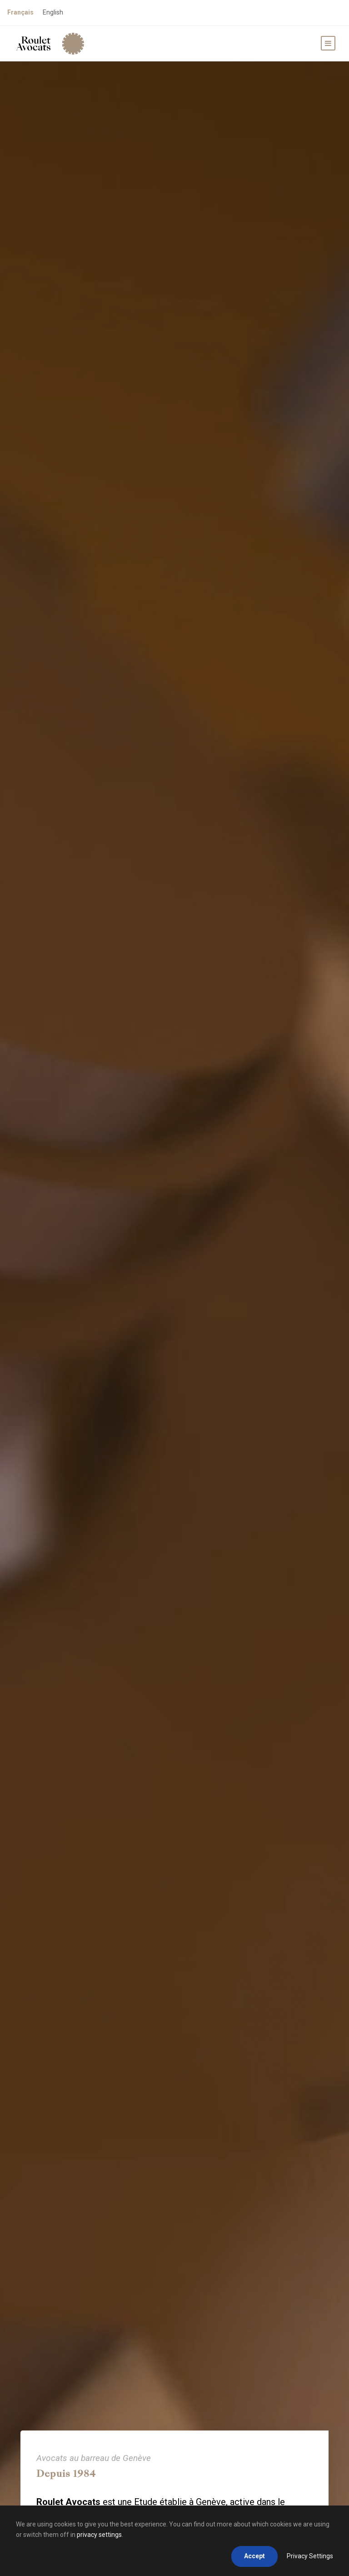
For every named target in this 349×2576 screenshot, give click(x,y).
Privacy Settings (310, 2556)
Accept (254, 2556)
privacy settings (99, 2534)
